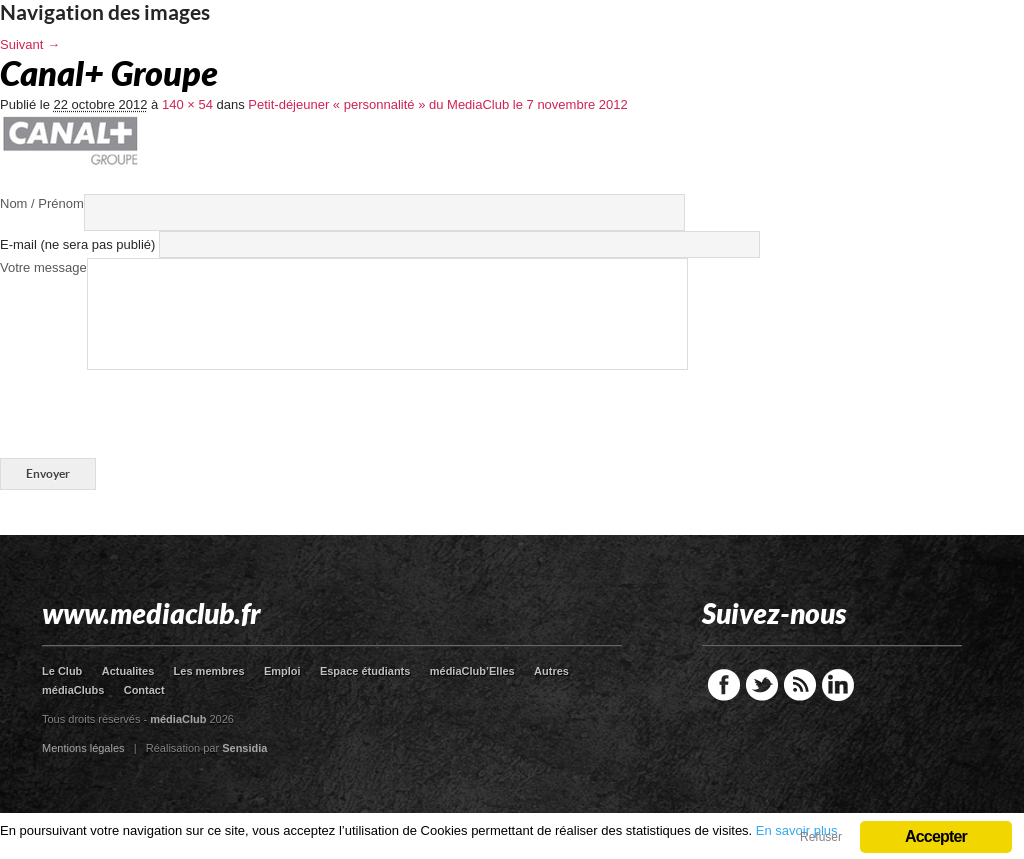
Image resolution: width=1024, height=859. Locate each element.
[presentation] (152, 409)
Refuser (821, 837)
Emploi (282, 671)
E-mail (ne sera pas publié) (77, 244)
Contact (144, 690)
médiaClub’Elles (472, 671)
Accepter (936, 836)
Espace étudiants (365, 671)
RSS (800, 685)
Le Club (62, 671)
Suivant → (30, 44)
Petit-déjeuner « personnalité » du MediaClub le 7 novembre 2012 (437, 104)
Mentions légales (83, 748)
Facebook (724, 685)
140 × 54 (187, 104)
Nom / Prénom (42, 203)
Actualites (128, 671)
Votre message (43, 267)
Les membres (209, 671)
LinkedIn (838, 685)
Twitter (762, 685)
